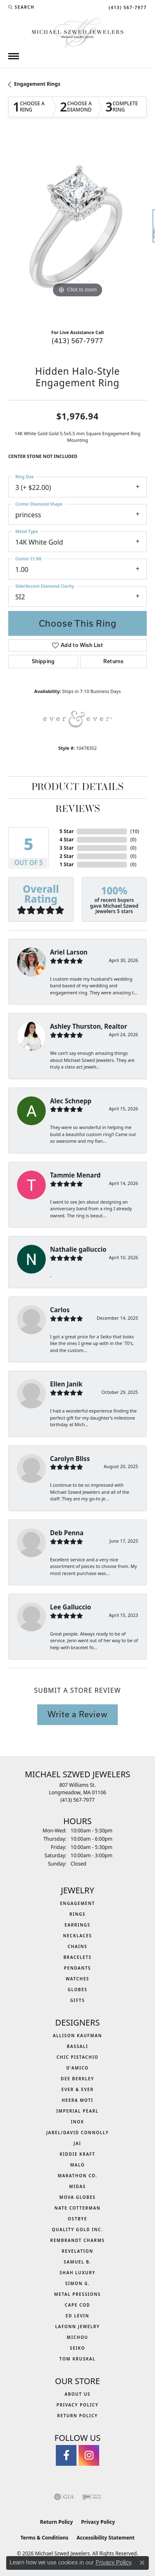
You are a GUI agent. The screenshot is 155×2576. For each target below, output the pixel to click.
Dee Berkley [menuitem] (77, 2079)
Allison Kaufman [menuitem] (77, 2035)
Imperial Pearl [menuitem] (77, 2111)
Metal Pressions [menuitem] (77, 2294)
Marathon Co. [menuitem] (78, 2176)
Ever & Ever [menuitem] (77, 2089)
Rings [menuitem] (77, 1914)
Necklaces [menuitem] (77, 1936)
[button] (21, 7)
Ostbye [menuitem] (77, 2219)
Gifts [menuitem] (77, 2000)
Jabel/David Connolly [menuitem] (77, 2132)
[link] (127, 7)
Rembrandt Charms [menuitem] (77, 2240)
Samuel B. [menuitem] (77, 2262)
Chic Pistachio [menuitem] (77, 2057)
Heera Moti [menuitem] (77, 2100)
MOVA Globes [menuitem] (78, 2197)
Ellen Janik (66, 1384)
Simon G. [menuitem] (77, 2283)
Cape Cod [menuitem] (78, 2305)
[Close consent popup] (142, 2562)
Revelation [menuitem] (77, 2251)
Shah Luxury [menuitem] (77, 2273)
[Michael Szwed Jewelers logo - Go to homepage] (77, 32)
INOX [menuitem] (77, 2122)
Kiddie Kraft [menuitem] (77, 2154)
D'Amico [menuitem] (77, 2068)
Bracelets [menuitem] (77, 1957)
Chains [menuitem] (77, 1946)
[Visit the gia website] (64, 2497)
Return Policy (77, 2415)
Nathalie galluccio (78, 1249)
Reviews (77, 809)
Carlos (59, 1310)
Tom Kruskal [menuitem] (77, 2359)
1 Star (67, 864)
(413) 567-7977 (77, 340)
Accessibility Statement (105, 2537)
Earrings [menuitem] (77, 1925)
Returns (113, 661)
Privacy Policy (78, 2405)
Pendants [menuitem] (77, 1968)
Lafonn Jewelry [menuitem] (77, 2326)
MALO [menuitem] (77, 2165)
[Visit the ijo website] (91, 2497)
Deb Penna (66, 1533)
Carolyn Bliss (70, 1458)
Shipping (43, 661)
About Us (77, 2394)
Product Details (77, 787)
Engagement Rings (37, 83)
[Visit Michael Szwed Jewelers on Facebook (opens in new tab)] (66, 2455)
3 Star (67, 847)
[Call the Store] (77, 1799)
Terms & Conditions (44, 2537)
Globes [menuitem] (78, 1989)
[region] (77, 230)
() (134, 831)
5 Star (67, 831)
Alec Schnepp (70, 1101)
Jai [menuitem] (77, 2143)
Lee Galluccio (70, 1607)
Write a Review (77, 1714)
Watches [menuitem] (77, 1979)
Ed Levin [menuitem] (77, 2316)
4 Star (67, 839)
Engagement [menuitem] (77, 1903)
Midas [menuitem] (77, 2186)
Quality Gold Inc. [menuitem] (77, 2229)
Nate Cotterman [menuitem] (78, 2208)
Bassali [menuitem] (77, 2046)
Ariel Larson (69, 952)
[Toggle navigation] (13, 56)
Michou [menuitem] (77, 2337)
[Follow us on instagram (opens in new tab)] (89, 2455)
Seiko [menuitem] (77, 2348)
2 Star (67, 856)
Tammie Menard (75, 1175)
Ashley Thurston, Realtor (88, 1026)
